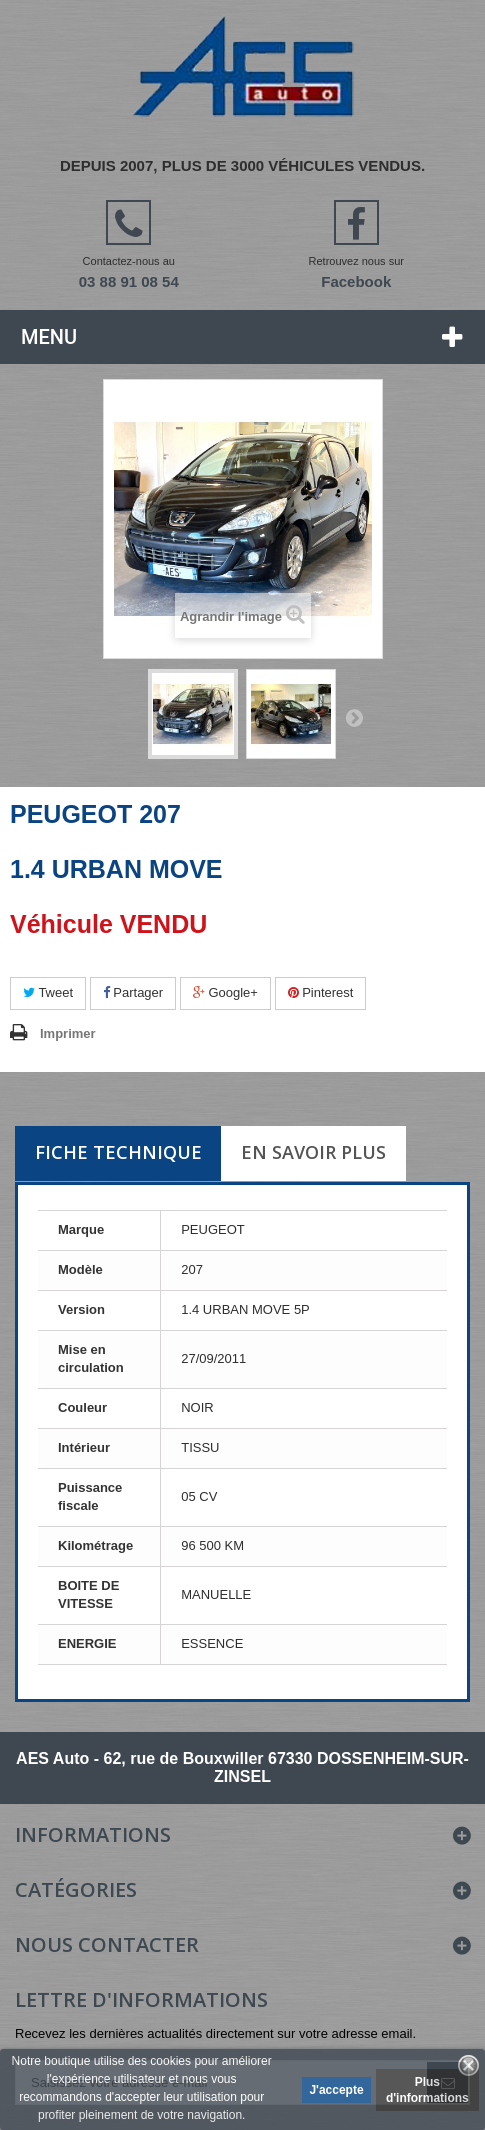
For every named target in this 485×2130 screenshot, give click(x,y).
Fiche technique (118, 1152)
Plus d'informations (427, 2090)
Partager (133, 992)
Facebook (356, 281)
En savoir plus (313, 1152)
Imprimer (68, 1033)
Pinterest (321, 992)
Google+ (225, 992)
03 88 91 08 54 (129, 281)
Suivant (354, 717)
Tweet (48, 992)
